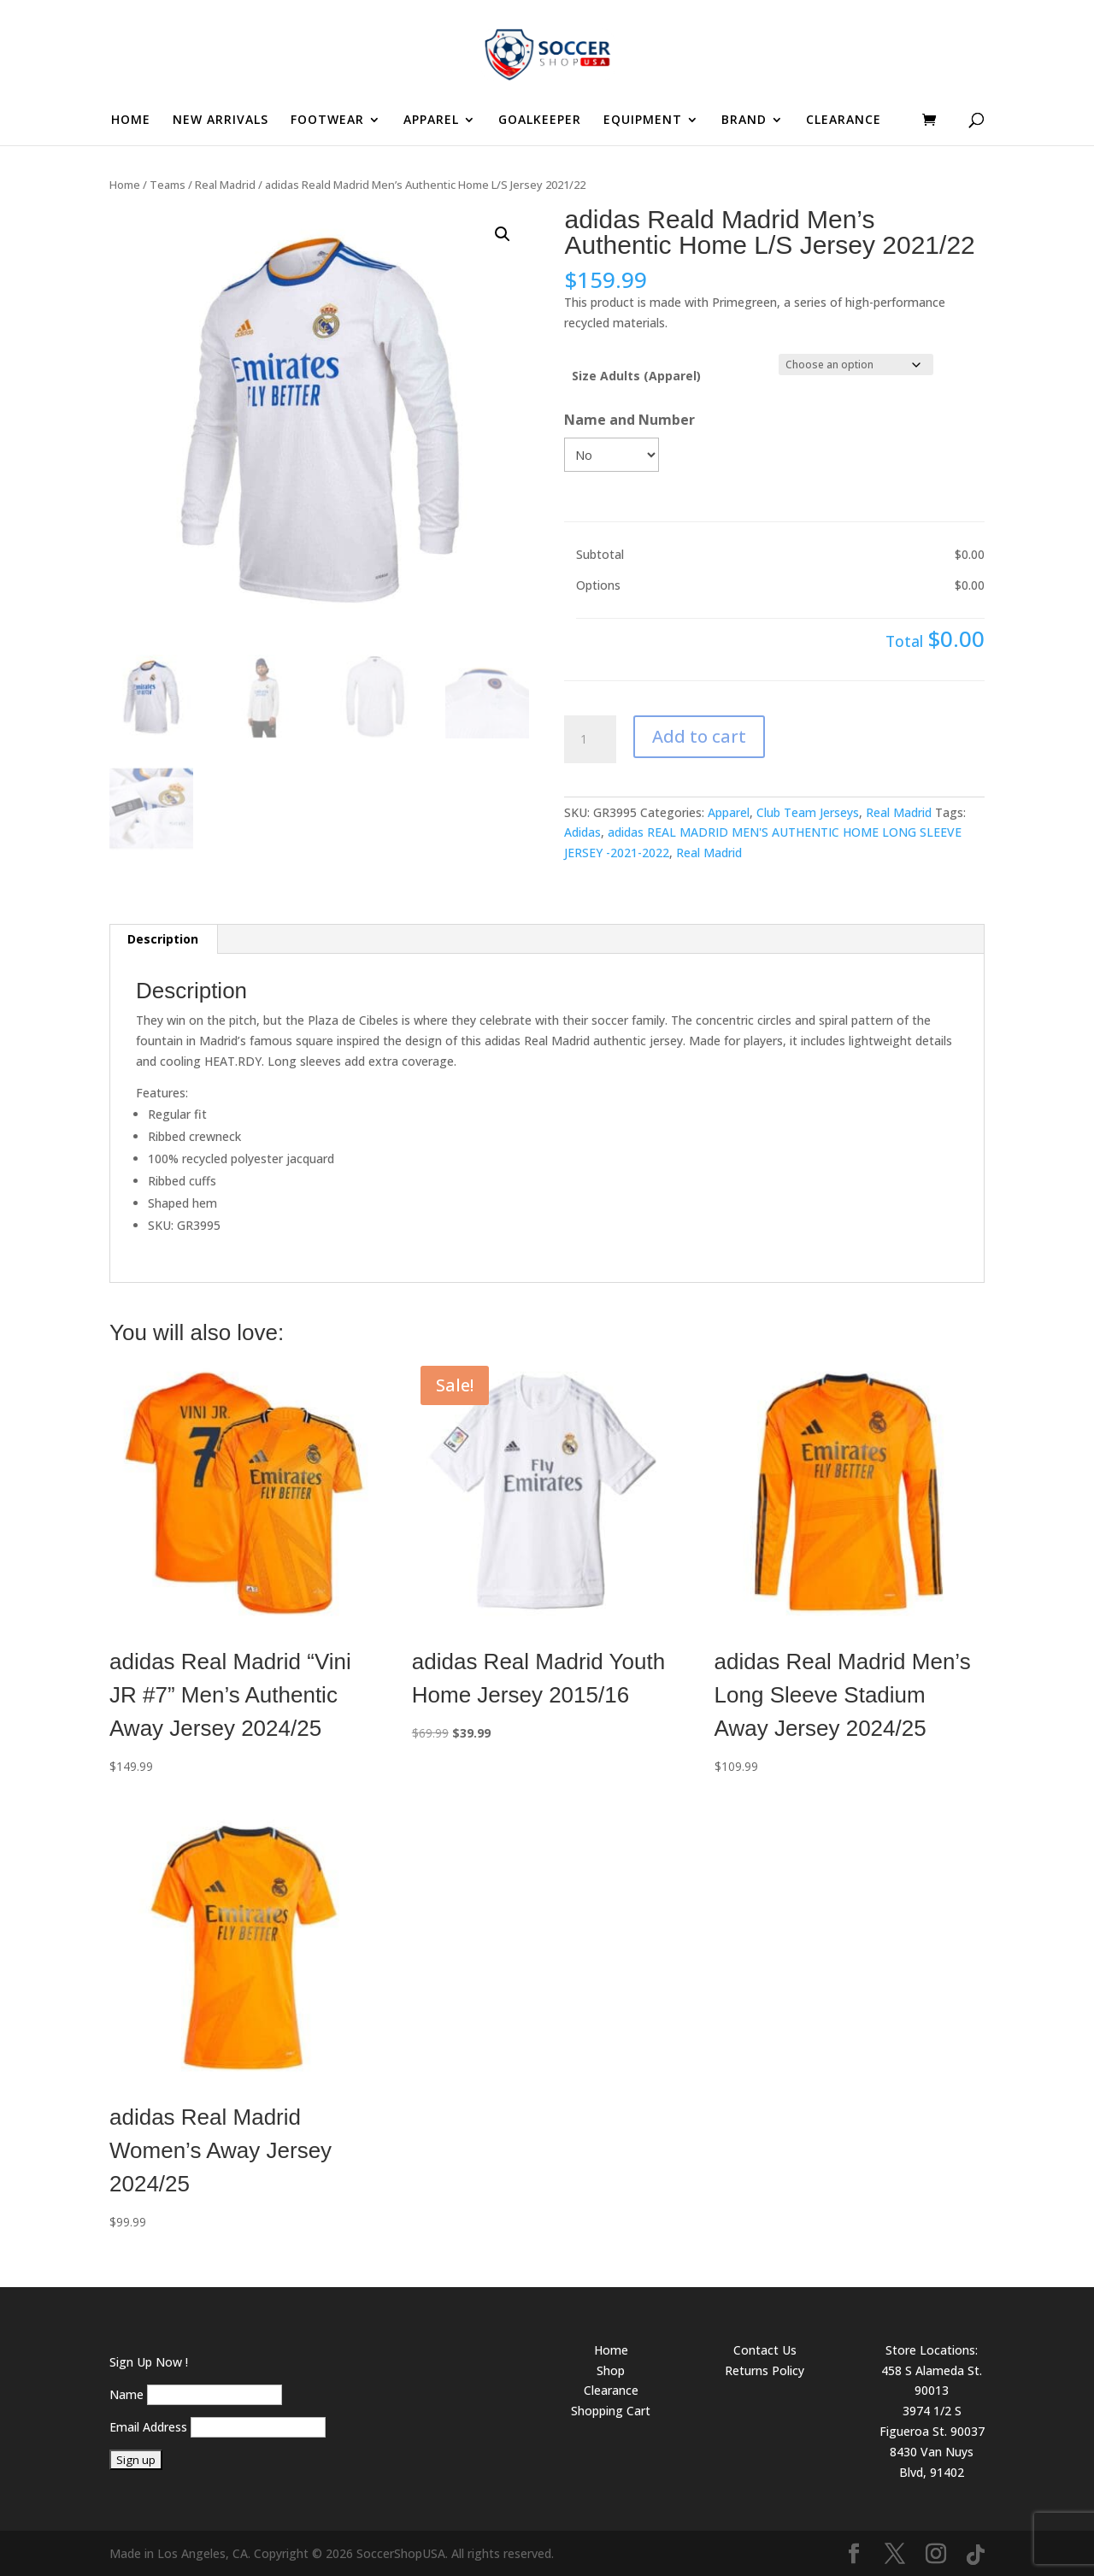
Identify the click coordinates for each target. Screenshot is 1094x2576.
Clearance (611, 2390)
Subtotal (600, 554)
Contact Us (765, 2350)
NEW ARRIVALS (220, 120)
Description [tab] (162, 939)
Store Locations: (931, 2350)
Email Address (148, 2427)
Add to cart (699, 736)
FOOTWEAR (327, 120)
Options (598, 585)
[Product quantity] (589, 739)
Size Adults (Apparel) (636, 376)
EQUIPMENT (642, 120)
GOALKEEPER (539, 120)
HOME (130, 120)
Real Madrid (225, 184)
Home (124, 184)
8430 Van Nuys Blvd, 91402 (931, 2462)
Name (126, 2394)
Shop (611, 2370)
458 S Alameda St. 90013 (931, 2380)
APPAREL (431, 120)
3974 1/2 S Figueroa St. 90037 (932, 2421)
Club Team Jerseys (807, 812)
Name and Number (629, 419)
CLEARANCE (843, 120)
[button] (502, 234)
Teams (167, 184)
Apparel (729, 812)
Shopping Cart (610, 2411)
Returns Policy (764, 2370)
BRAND (744, 120)
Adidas (582, 832)
